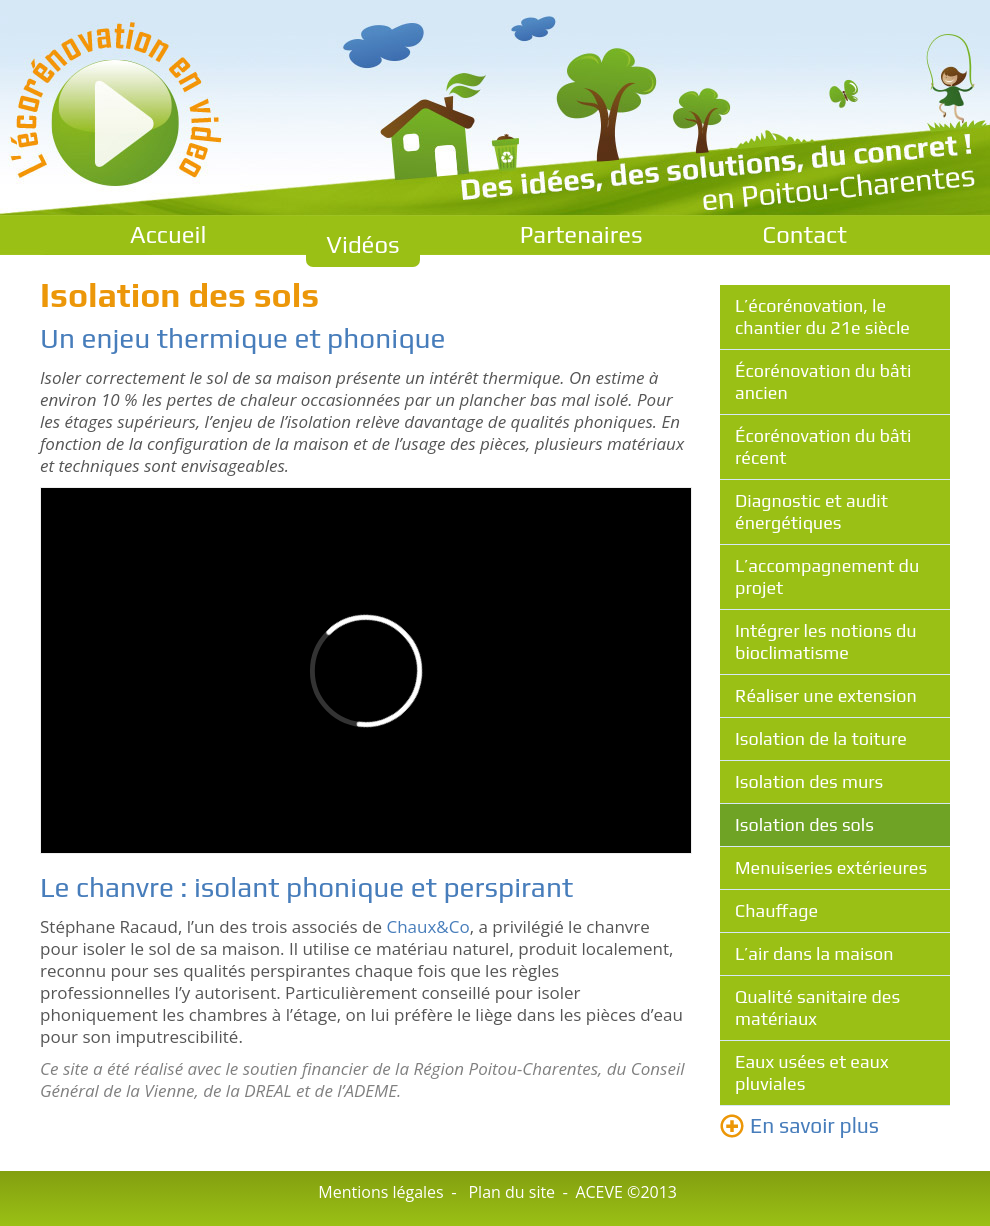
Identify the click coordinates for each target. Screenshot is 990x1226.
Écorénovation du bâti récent (823, 446)
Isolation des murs (809, 781)
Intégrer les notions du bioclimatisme (826, 641)
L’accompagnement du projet (827, 576)
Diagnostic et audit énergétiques (811, 511)
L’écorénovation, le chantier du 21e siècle (822, 316)
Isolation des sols (804, 824)
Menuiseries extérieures (831, 867)
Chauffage (776, 910)
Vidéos (362, 244)
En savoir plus (814, 1125)
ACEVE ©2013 (626, 1192)
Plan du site (511, 1192)
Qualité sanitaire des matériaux (817, 1007)
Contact (805, 234)
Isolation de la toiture (821, 738)
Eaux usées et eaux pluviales (812, 1072)
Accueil (168, 234)
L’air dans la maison (814, 953)
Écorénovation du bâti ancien (823, 381)
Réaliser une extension (826, 695)
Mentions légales (380, 1192)
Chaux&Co (427, 926)
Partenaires (581, 234)
